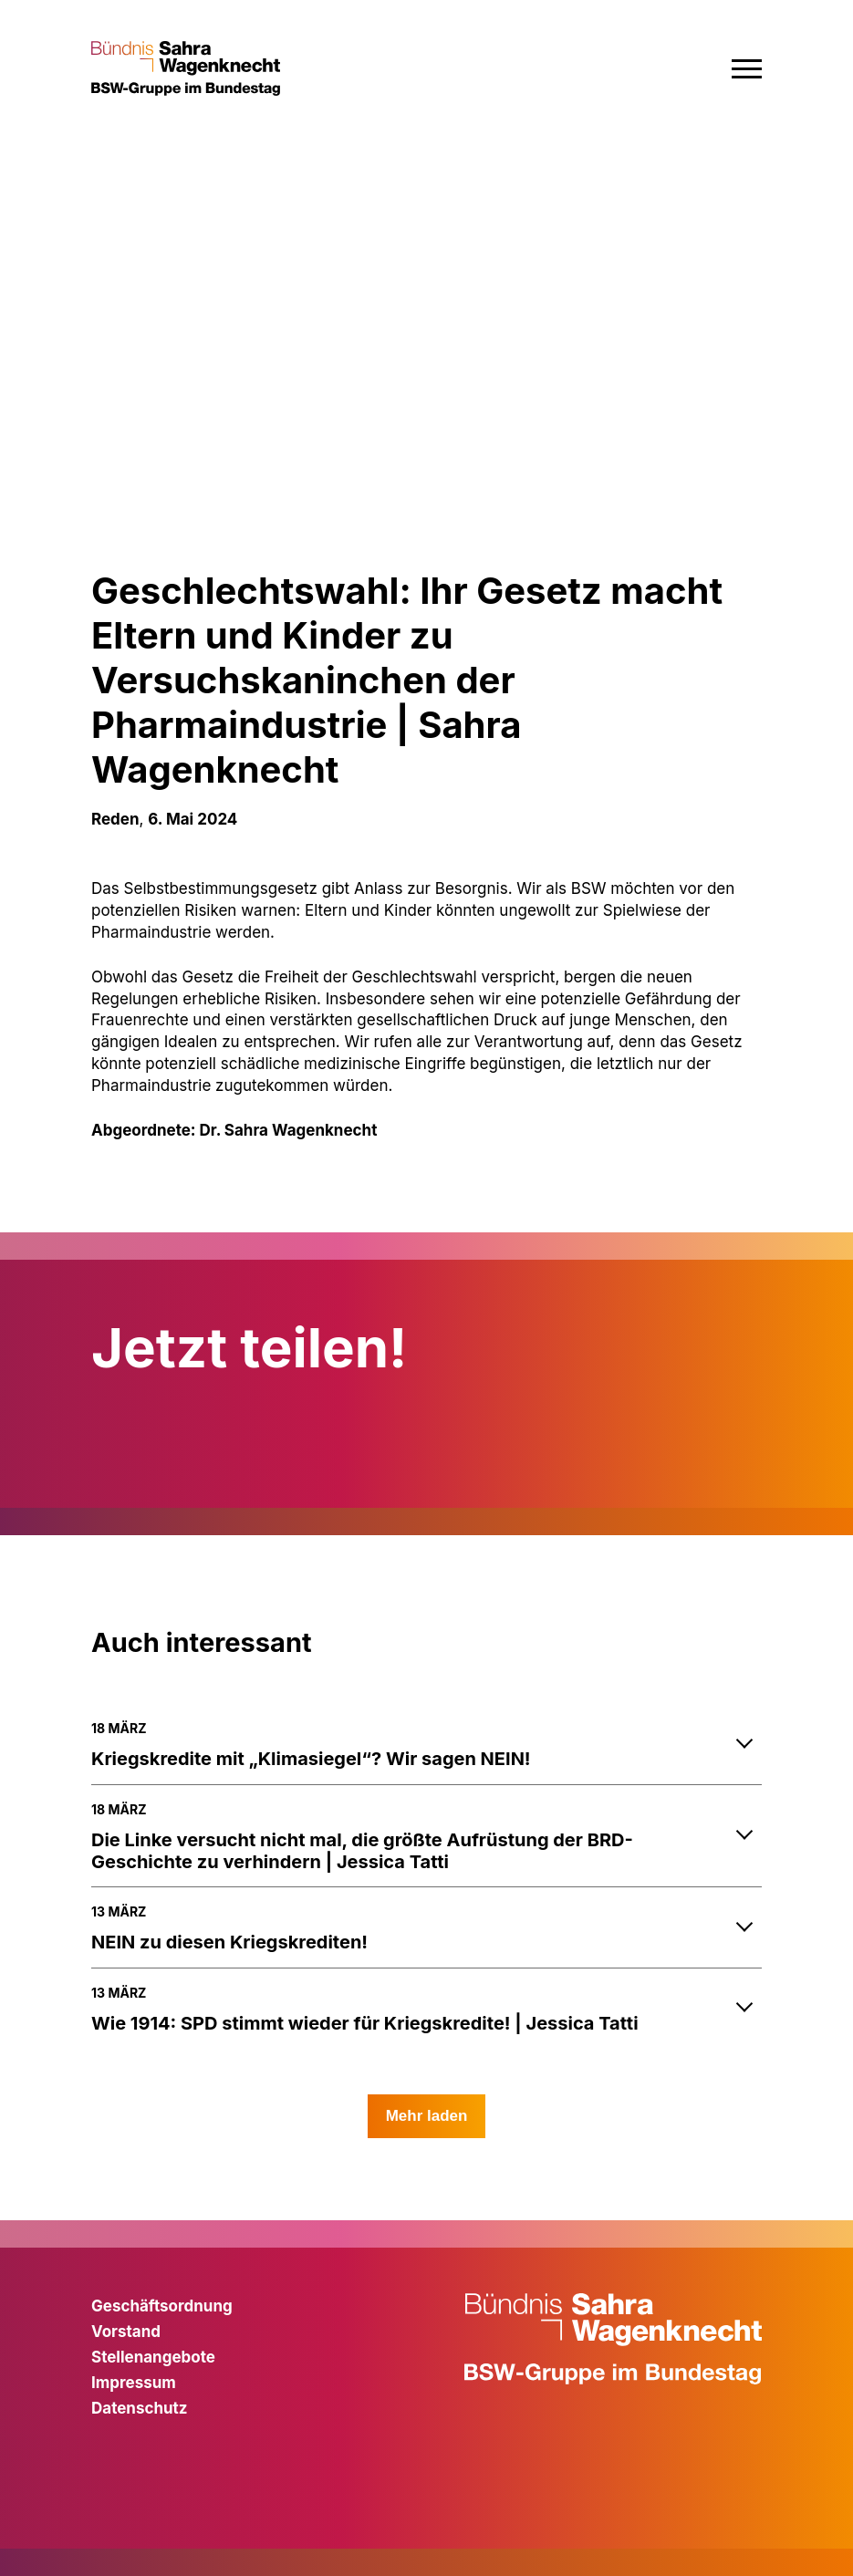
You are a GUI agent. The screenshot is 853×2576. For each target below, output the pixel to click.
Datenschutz (139, 2408)
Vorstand (126, 2331)
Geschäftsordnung (162, 2306)
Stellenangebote (153, 2357)
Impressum (133, 2382)
